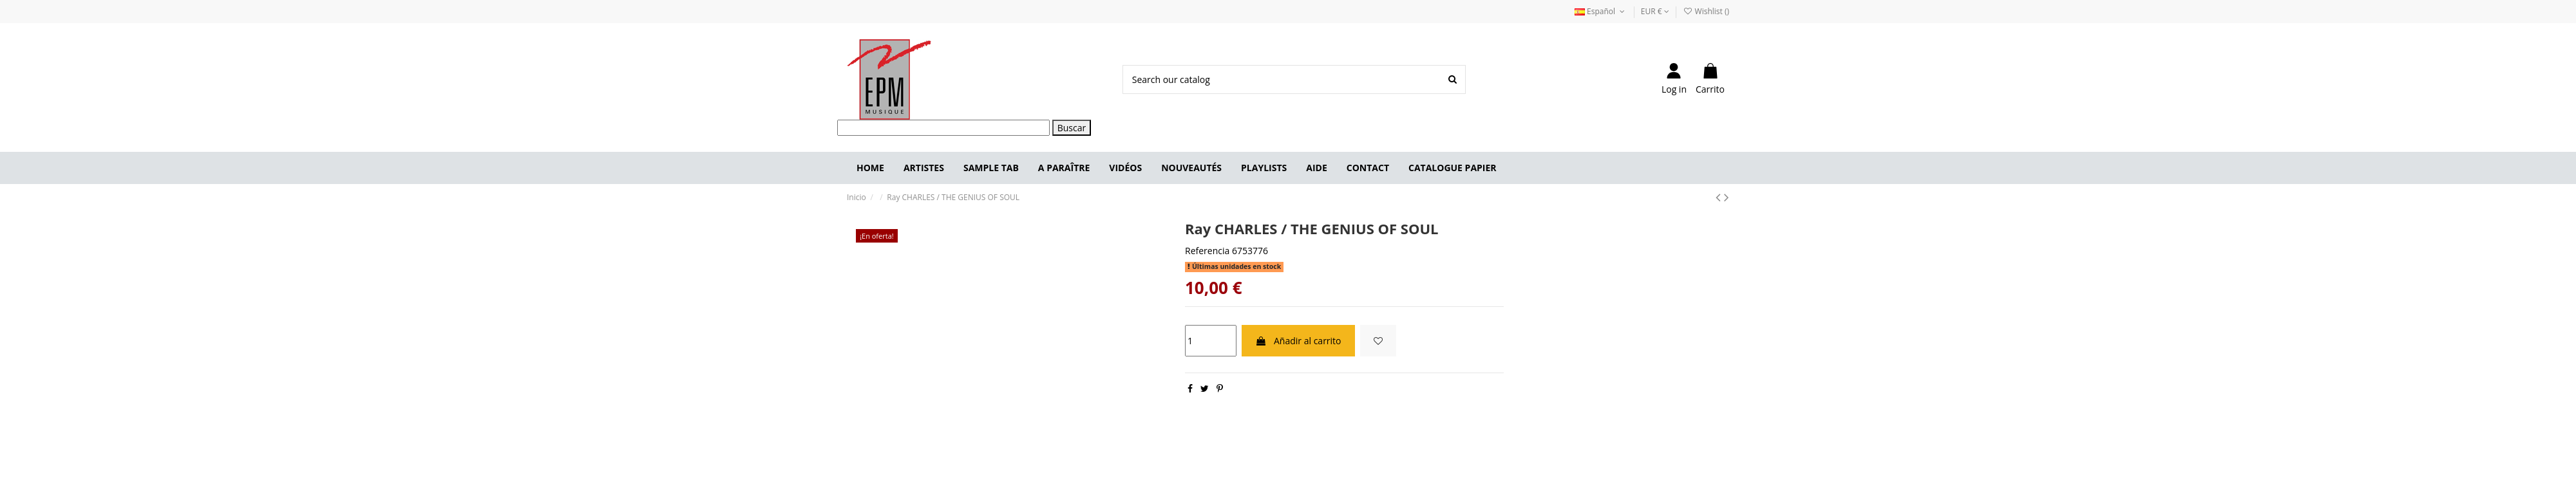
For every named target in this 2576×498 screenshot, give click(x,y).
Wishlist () (1706, 11)
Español (1601, 11)
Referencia (1207, 250)
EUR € (1655, 11)
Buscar (1071, 128)
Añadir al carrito (1298, 341)
